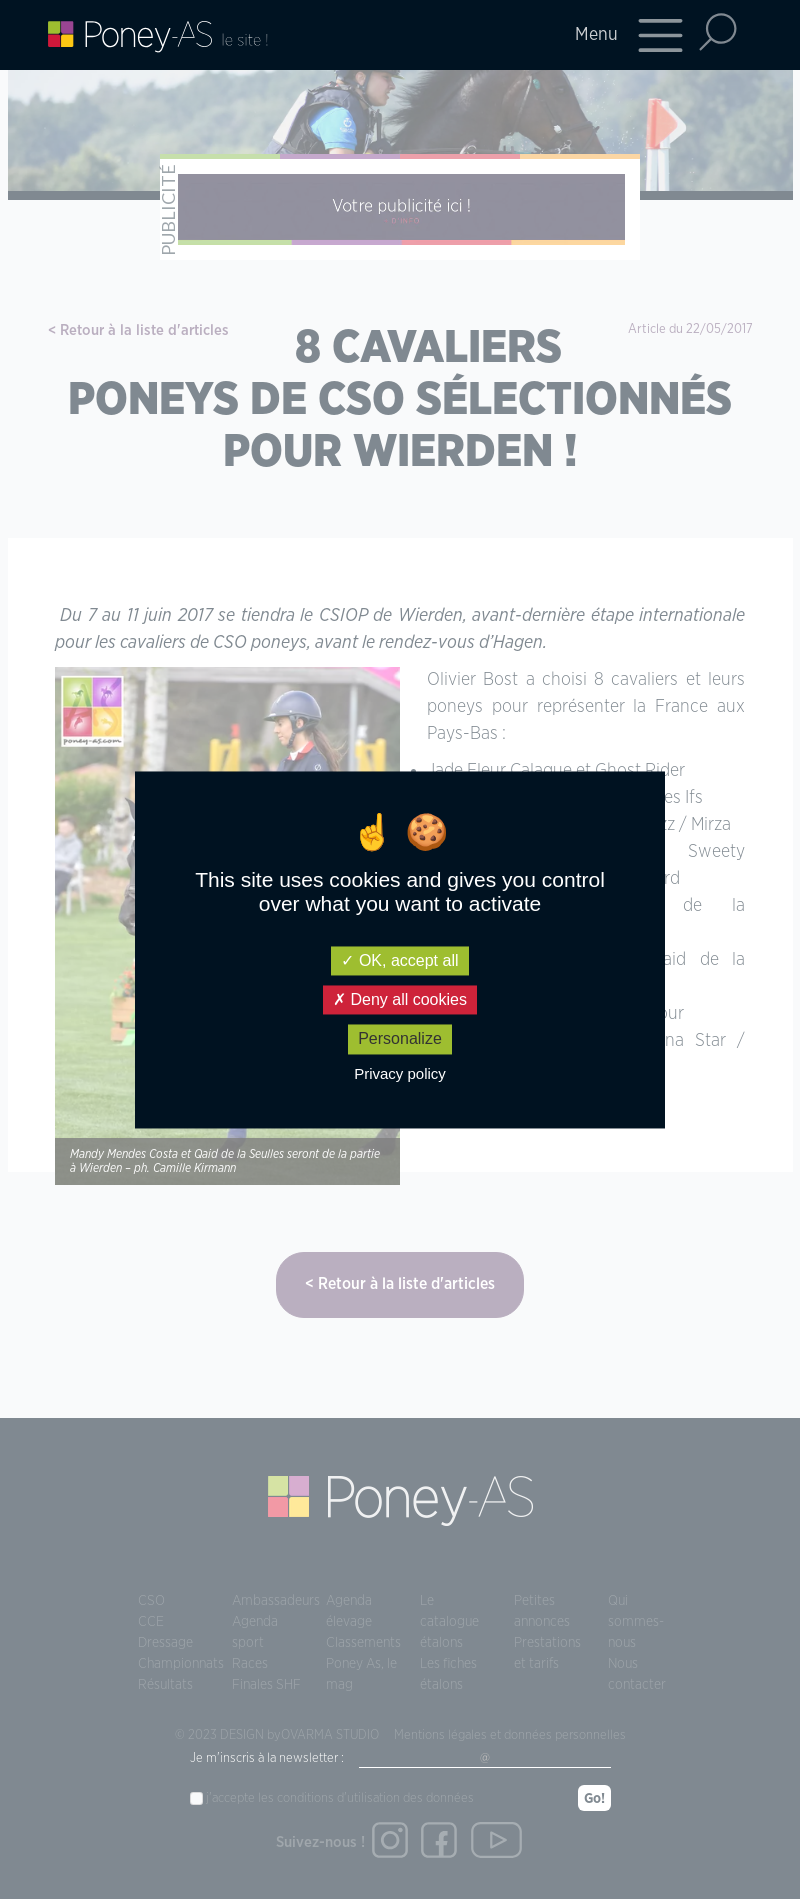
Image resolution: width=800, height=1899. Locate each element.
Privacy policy (400, 1073)
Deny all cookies (400, 1000)
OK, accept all (399, 960)
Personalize (400, 1039)
